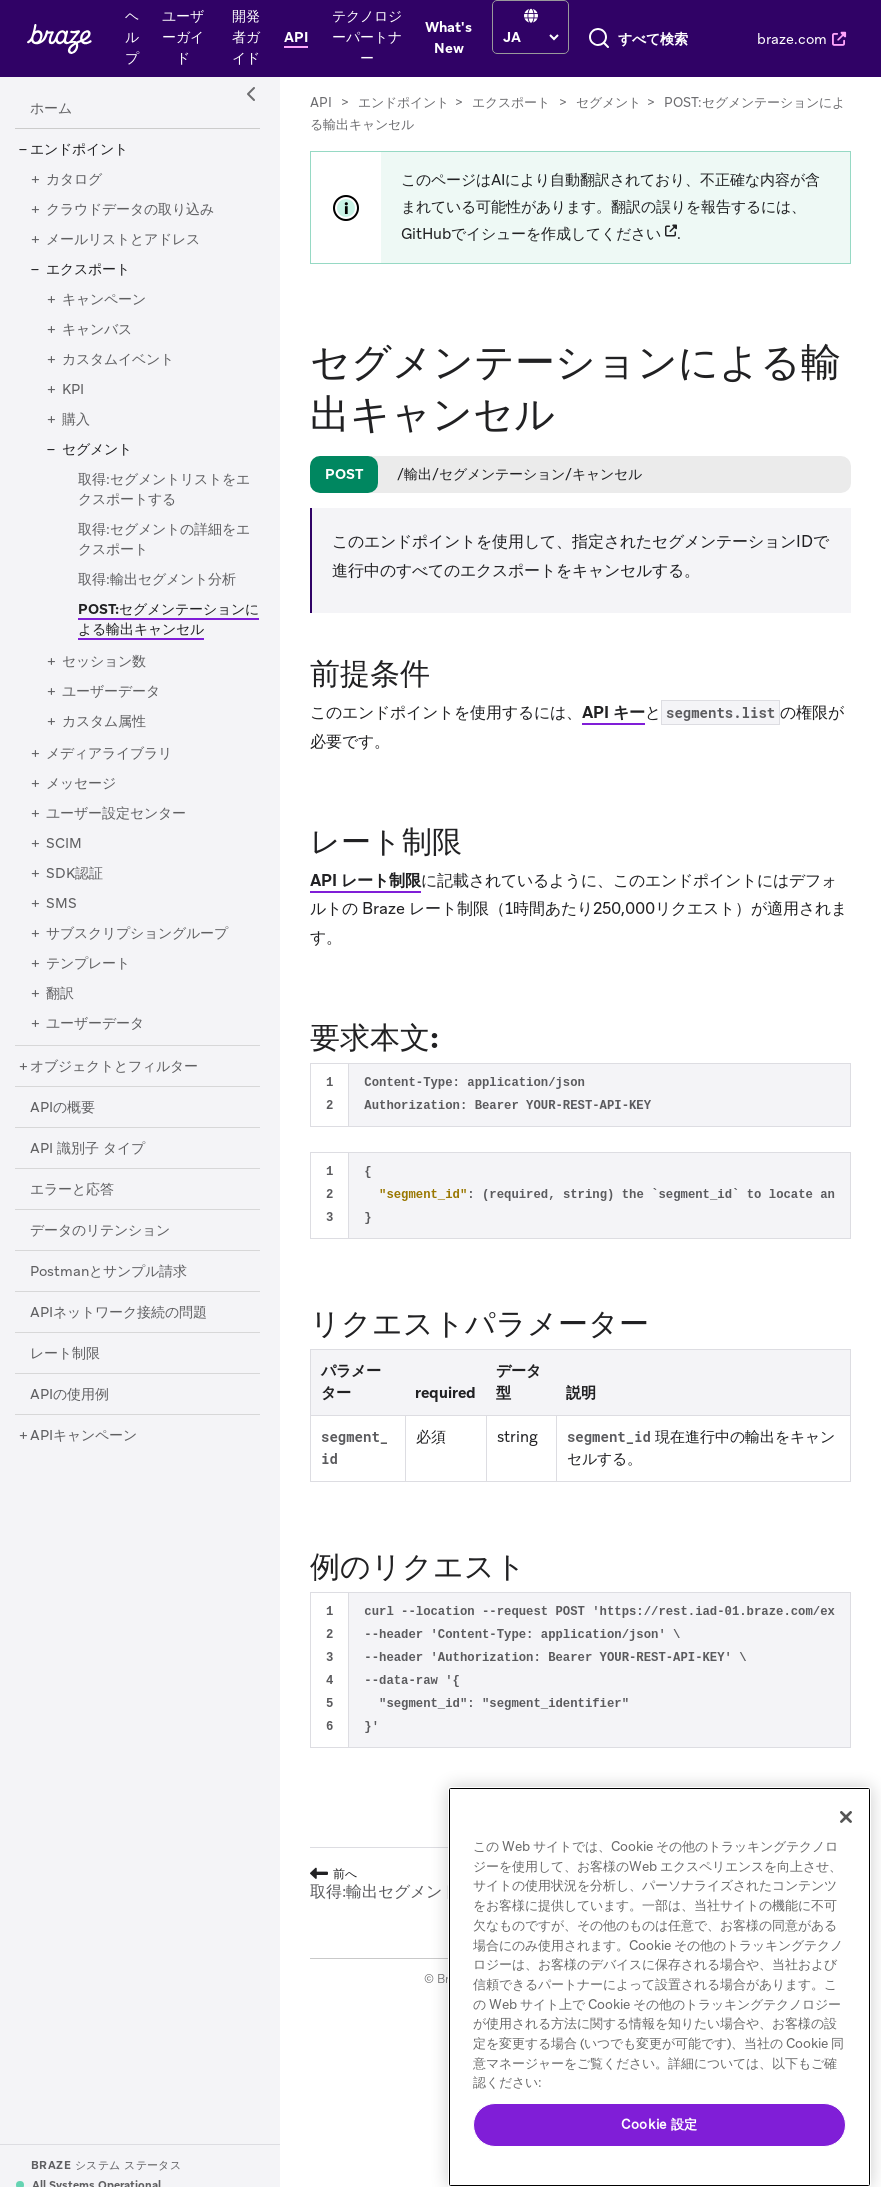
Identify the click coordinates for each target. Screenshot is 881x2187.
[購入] (76, 588)
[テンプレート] (88, 1132)
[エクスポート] (88, 438)
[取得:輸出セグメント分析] (157, 748)
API (321, 270)
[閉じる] (846, 1817)
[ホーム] (51, 277)
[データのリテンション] (100, 1399)
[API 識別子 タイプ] (87, 1317)
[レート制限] (65, 1522)
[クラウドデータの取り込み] (130, 378)
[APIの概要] (62, 1276)
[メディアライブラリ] (109, 922)
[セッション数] (104, 830)
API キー (613, 880)
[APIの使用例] (69, 1563)
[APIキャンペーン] (83, 1604)
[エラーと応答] (72, 1358)
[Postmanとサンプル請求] (108, 1440)
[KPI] (73, 558)
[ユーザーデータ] (111, 860)
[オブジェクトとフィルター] (114, 1235)
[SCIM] (64, 1012)
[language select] (399, 37)
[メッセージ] (81, 952)
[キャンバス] (97, 498)
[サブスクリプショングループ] (137, 1102)
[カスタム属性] (104, 890)
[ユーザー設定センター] (116, 982)
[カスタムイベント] (118, 528)
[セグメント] (97, 618)
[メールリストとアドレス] (123, 408)
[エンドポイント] (79, 318)
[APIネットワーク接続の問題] (118, 1481)
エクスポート (511, 270)
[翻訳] (60, 1162)
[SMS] (61, 1072)
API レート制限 (365, 1048)
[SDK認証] (74, 1042)
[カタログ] (74, 348)
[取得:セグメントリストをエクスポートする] (164, 658)
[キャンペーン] (104, 468)
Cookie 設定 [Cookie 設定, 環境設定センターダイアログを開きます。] (659, 2124)
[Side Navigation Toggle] (252, 263)
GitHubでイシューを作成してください (531, 402)
